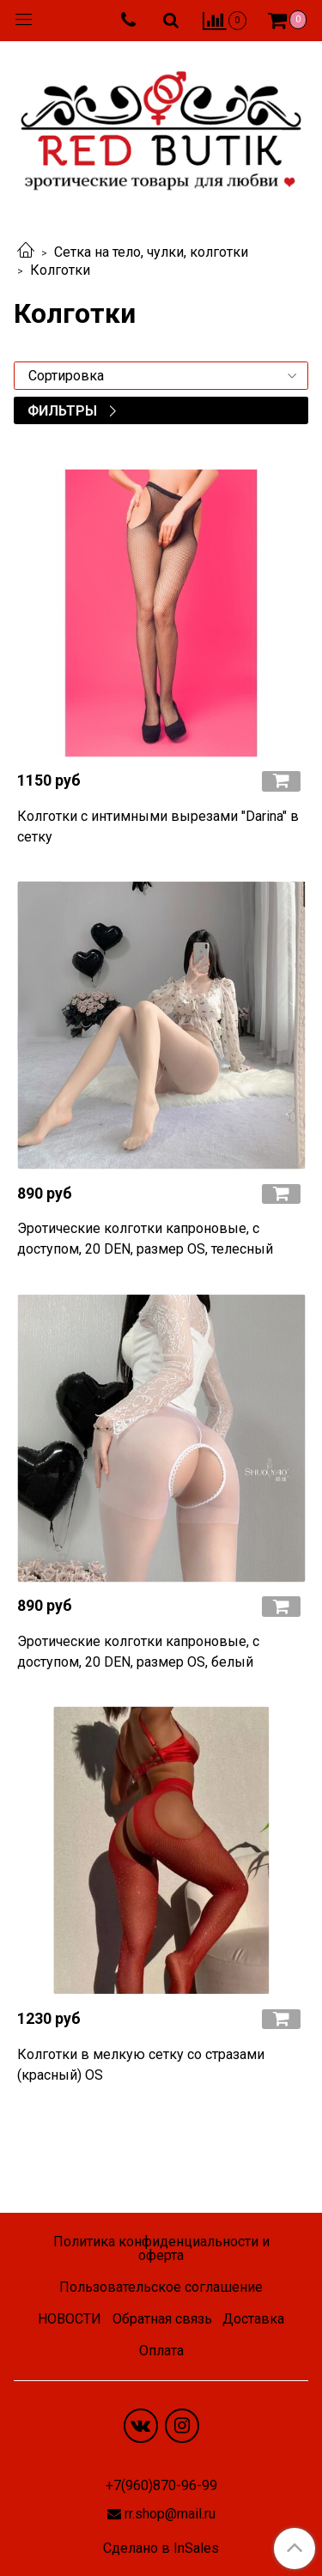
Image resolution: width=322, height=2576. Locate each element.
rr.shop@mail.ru (170, 2514)
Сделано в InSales (161, 2548)
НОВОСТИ (69, 2319)
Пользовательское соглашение (161, 2287)
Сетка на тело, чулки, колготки (151, 252)
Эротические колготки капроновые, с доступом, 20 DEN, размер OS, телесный (145, 1238)
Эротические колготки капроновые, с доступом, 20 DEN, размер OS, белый (138, 1651)
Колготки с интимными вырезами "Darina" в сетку (158, 826)
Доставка (253, 2319)
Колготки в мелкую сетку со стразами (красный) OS (140, 2064)
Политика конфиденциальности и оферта (161, 2248)
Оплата (161, 2350)
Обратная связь (162, 2319)
